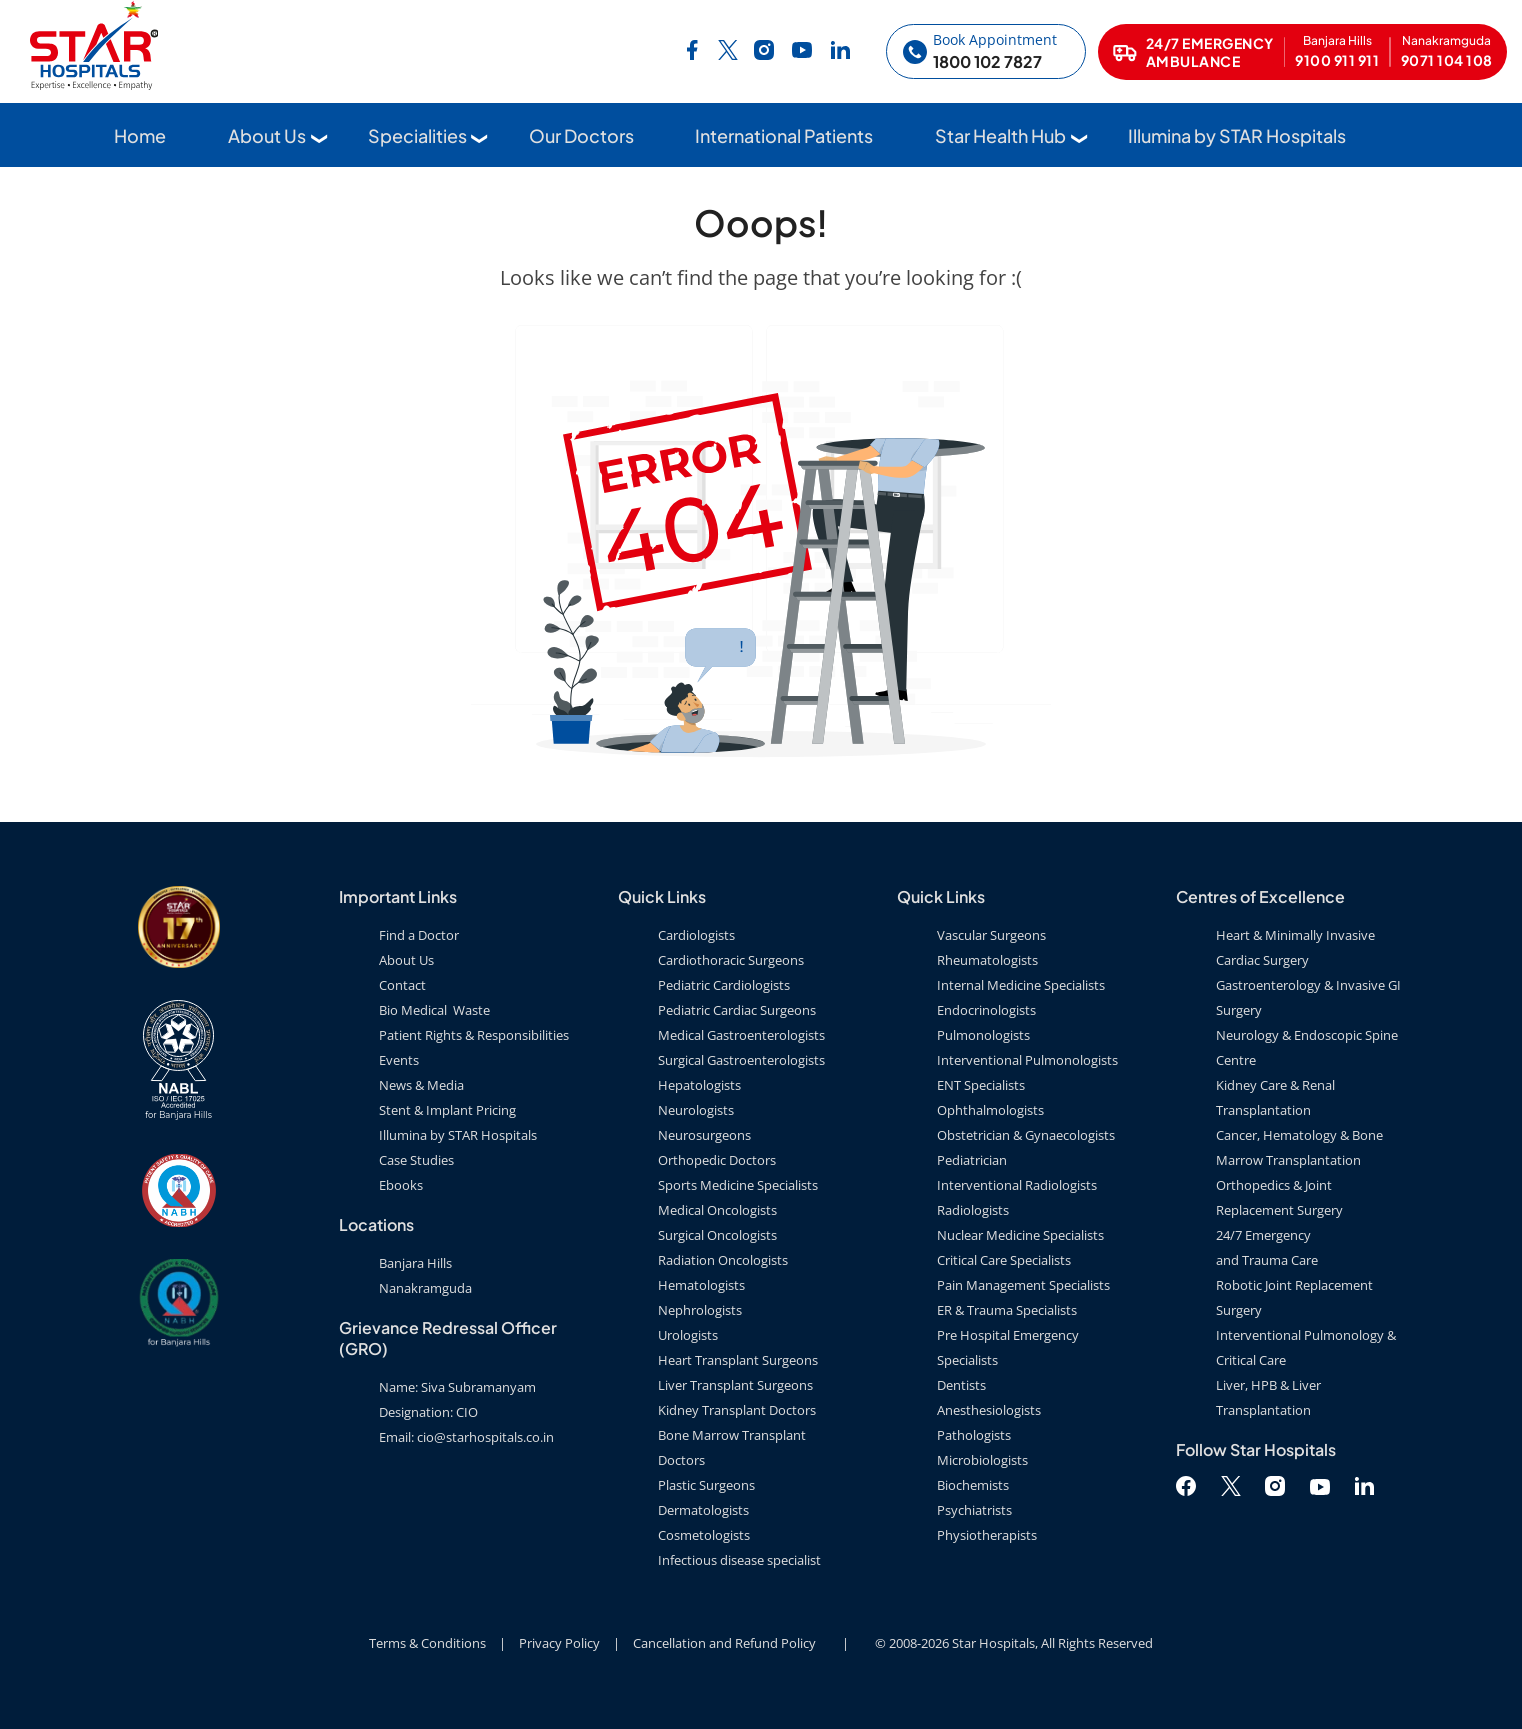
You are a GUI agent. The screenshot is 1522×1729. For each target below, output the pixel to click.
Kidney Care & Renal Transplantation (1275, 1097)
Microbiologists (982, 1460)
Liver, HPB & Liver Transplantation (1268, 1397)
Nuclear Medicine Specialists (1020, 1235)
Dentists (961, 1385)
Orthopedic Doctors (717, 1160)
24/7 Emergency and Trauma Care (1267, 1247)
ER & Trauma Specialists (1007, 1310)
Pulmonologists (983, 1035)
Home (140, 136)
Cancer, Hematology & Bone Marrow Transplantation (1299, 1147)
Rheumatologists (987, 960)
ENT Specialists (981, 1085)
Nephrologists (700, 1310)
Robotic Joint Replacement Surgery (1294, 1297)
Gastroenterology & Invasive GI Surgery (1308, 997)
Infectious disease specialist (739, 1560)
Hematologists (701, 1285)
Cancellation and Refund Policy (724, 1643)
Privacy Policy (559, 1643)
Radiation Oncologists (723, 1260)
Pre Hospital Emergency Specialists (1008, 1347)
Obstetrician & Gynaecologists (1026, 1135)
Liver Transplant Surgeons (735, 1385)
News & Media (421, 1085)
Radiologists (973, 1210)
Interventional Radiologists (1017, 1185)
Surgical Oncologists (717, 1235)
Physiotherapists (987, 1535)
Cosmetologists (704, 1535)
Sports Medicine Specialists (738, 1185)
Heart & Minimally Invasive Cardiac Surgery (1295, 947)
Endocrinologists (986, 1010)
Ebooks (401, 1185)
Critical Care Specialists (1004, 1260)
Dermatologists (703, 1510)
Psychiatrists (974, 1510)
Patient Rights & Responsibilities (474, 1035)
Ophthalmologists (990, 1110)
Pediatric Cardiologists (724, 985)
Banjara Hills (415, 1263)
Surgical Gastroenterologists (741, 1060)
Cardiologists (696, 935)
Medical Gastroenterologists (741, 1035)
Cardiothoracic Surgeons (731, 960)
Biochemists (973, 1485)
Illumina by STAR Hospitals (1237, 136)
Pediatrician (972, 1160)
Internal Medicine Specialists (1021, 985)
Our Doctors (581, 136)
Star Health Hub (1000, 136)
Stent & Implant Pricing (447, 1110)
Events (399, 1060)
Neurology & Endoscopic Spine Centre (1307, 1047)
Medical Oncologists (717, 1210)
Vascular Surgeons (991, 935)
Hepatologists (699, 1085)
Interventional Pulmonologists (1027, 1060)
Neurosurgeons (704, 1135)
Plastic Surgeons (706, 1485)
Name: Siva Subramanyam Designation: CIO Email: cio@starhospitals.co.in (466, 1412)
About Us (267, 136)
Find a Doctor (419, 935)
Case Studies (416, 1160)
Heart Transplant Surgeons (738, 1360)
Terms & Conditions (427, 1643)
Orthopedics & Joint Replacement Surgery (1279, 1197)
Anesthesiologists (989, 1410)
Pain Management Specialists (1023, 1285)
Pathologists (974, 1435)
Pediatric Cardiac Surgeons (737, 1010)
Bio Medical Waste (434, 1010)
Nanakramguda (425, 1288)
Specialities (417, 136)
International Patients (784, 136)
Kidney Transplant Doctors (737, 1410)
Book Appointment (995, 40)
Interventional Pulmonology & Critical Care (1306, 1347)
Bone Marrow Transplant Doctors (732, 1447)
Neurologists (696, 1110)
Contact (402, 985)
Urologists (688, 1335)
